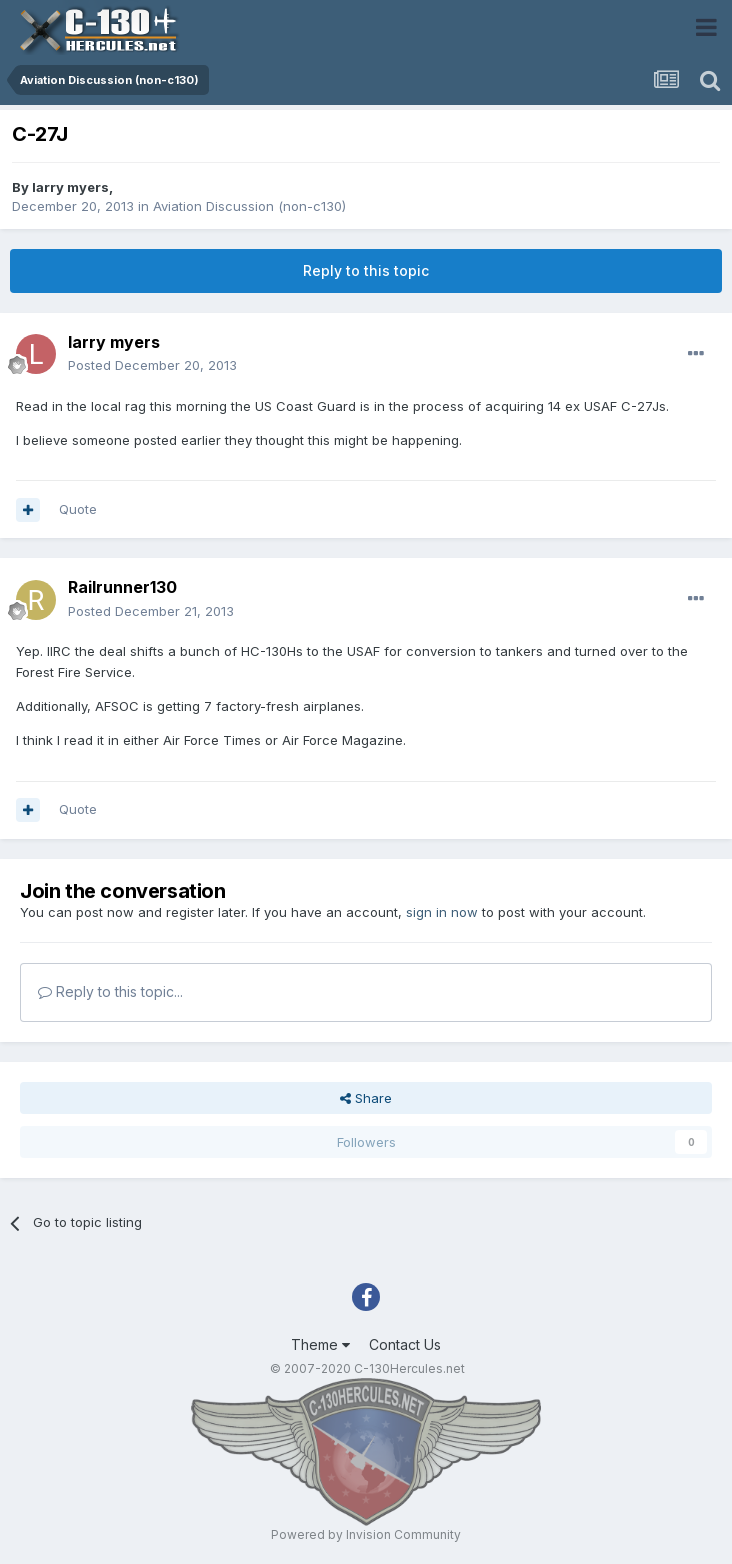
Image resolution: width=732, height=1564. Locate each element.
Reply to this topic (366, 270)
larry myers (70, 187)
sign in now (442, 912)
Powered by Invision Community (366, 1534)
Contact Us (405, 1344)
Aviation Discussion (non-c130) (249, 206)
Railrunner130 (122, 587)
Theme (320, 1344)
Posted (152, 365)
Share (366, 1098)
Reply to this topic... (110, 991)
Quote (78, 509)
